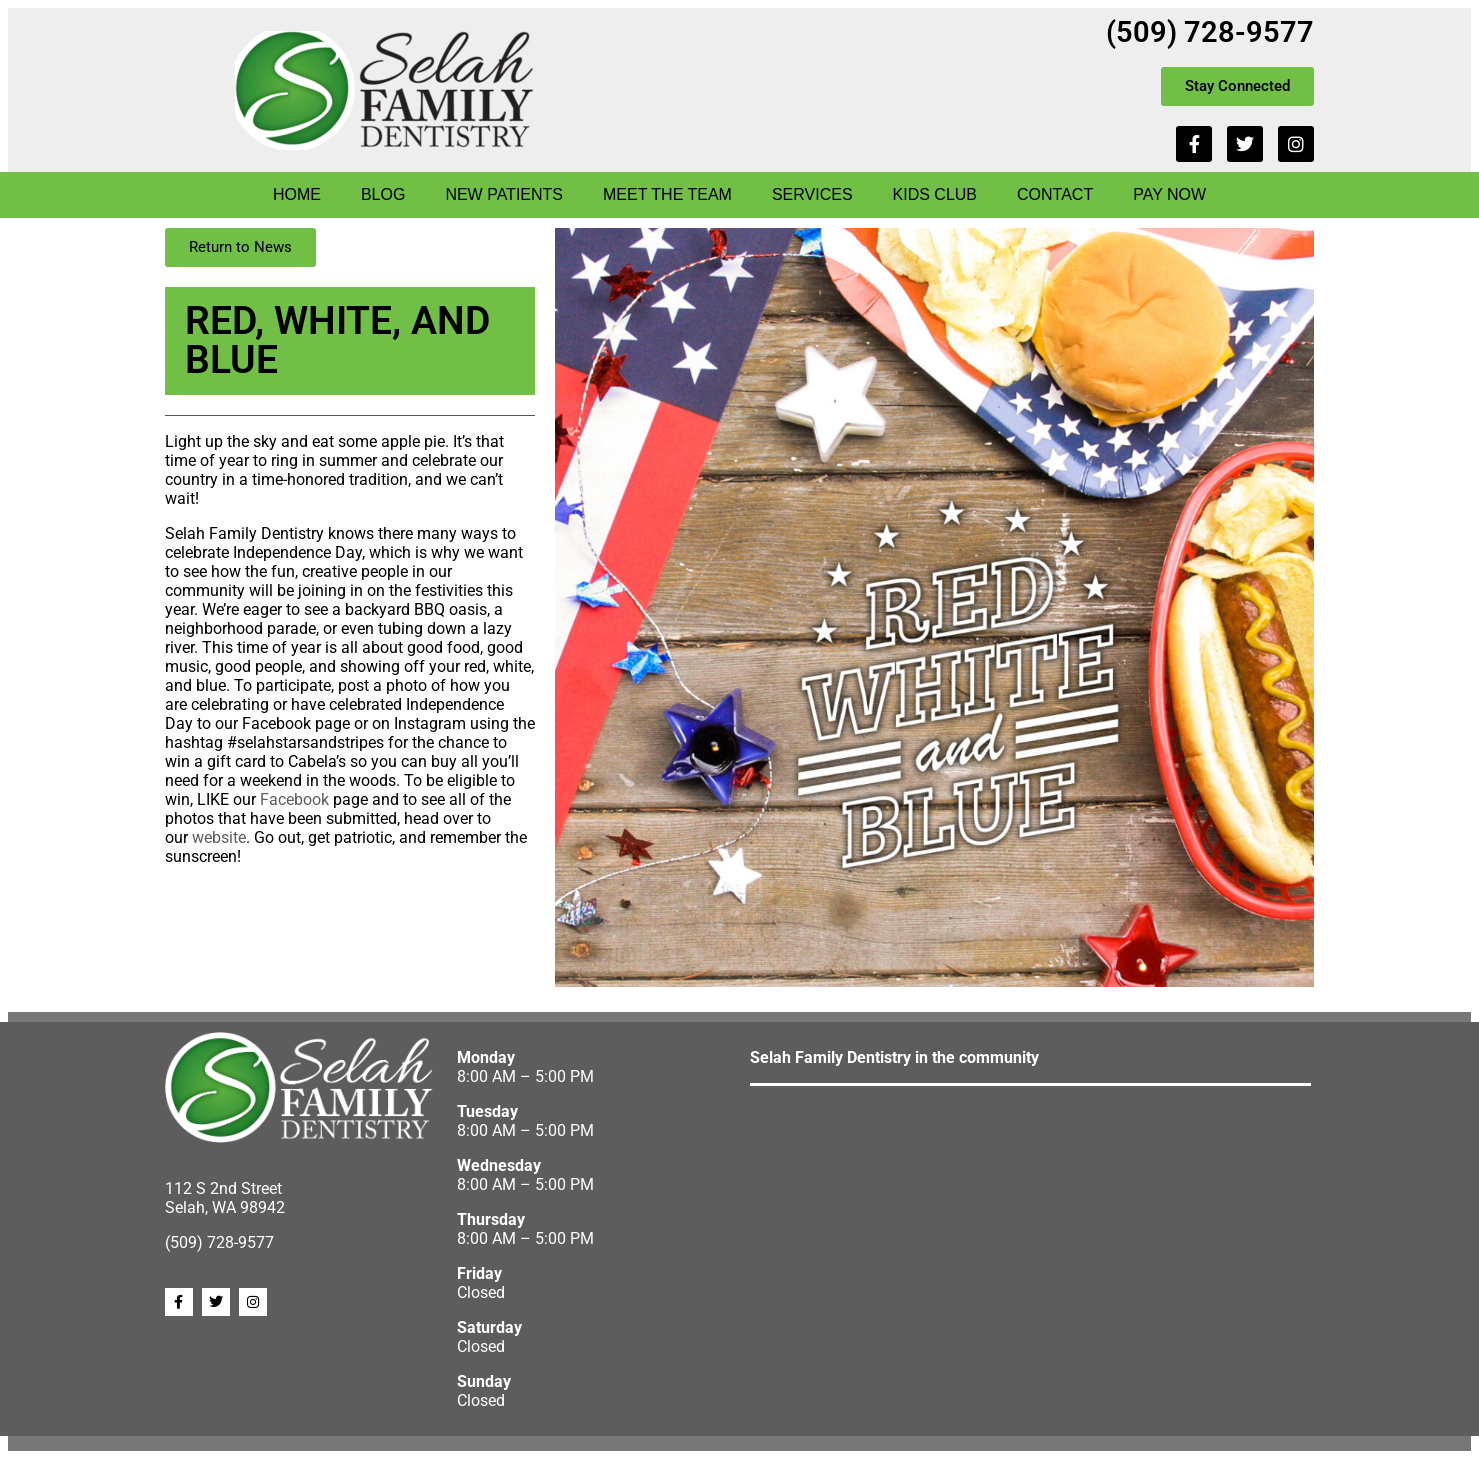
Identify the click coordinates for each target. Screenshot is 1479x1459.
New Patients (504, 194)
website (219, 837)
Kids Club (935, 194)
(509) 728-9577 (1210, 32)
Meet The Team (667, 194)
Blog (383, 194)
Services (812, 194)
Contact (1055, 194)
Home (297, 194)
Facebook (294, 799)
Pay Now (1169, 194)
